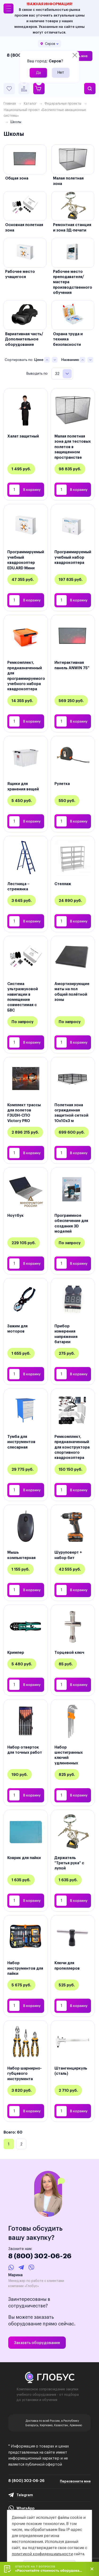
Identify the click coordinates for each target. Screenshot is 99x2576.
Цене (38, 360)
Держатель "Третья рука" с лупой (69, 1863)
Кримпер (15, 1652)
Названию (70, 360)
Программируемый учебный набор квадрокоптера (72, 557)
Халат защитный (23, 436)
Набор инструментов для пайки (25, 1968)
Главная (10, 103)
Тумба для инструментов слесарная (21, 1441)
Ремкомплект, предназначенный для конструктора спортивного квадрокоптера (72, 1447)
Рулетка (62, 783)
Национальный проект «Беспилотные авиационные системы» (45, 112)
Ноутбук (15, 1215)
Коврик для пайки (24, 1858)
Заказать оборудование (37, 2342)
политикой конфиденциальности (42, 2554)
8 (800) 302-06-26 (39, 2255)
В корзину (32, 490)
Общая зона (16, 178)
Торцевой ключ (69, 1652)
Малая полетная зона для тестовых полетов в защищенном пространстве (72, 446)
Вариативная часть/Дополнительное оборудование (24, 339)
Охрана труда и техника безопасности (68, 339)
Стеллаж (62, 884)
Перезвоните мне (75, 2481)
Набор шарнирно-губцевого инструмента (24, 2073)
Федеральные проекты (63, 103)
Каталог (30, 103)
